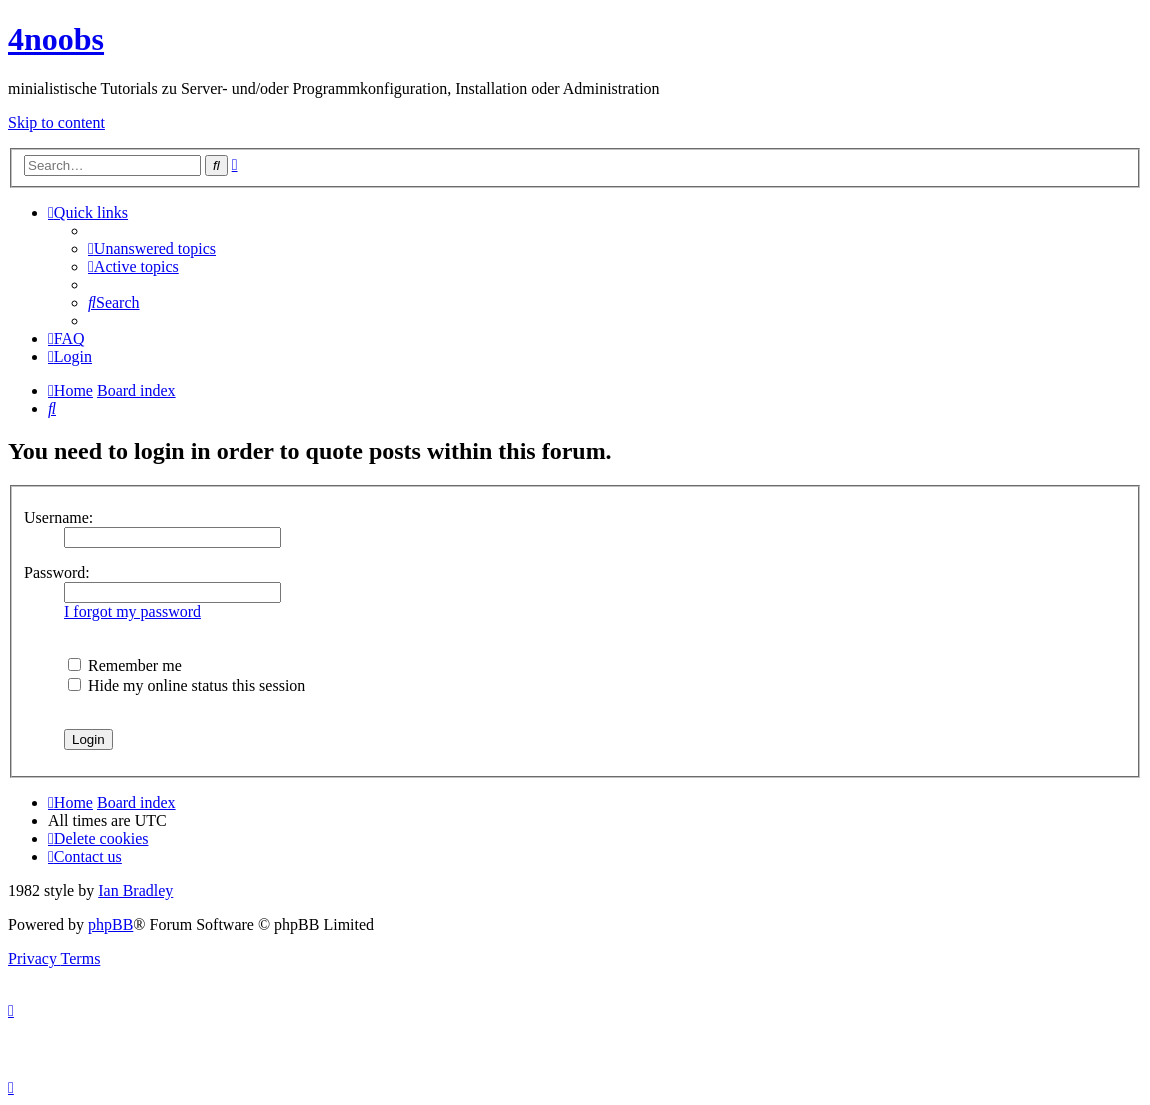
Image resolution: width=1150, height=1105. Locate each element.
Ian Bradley (135, 890)
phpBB (110, 924)
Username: (58, 517)
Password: (57, 572)
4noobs (56, 39)
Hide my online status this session (186, 685)
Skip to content (56, 122)
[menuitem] (152, 248)
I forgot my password (132, 611)
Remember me (125, 665)
